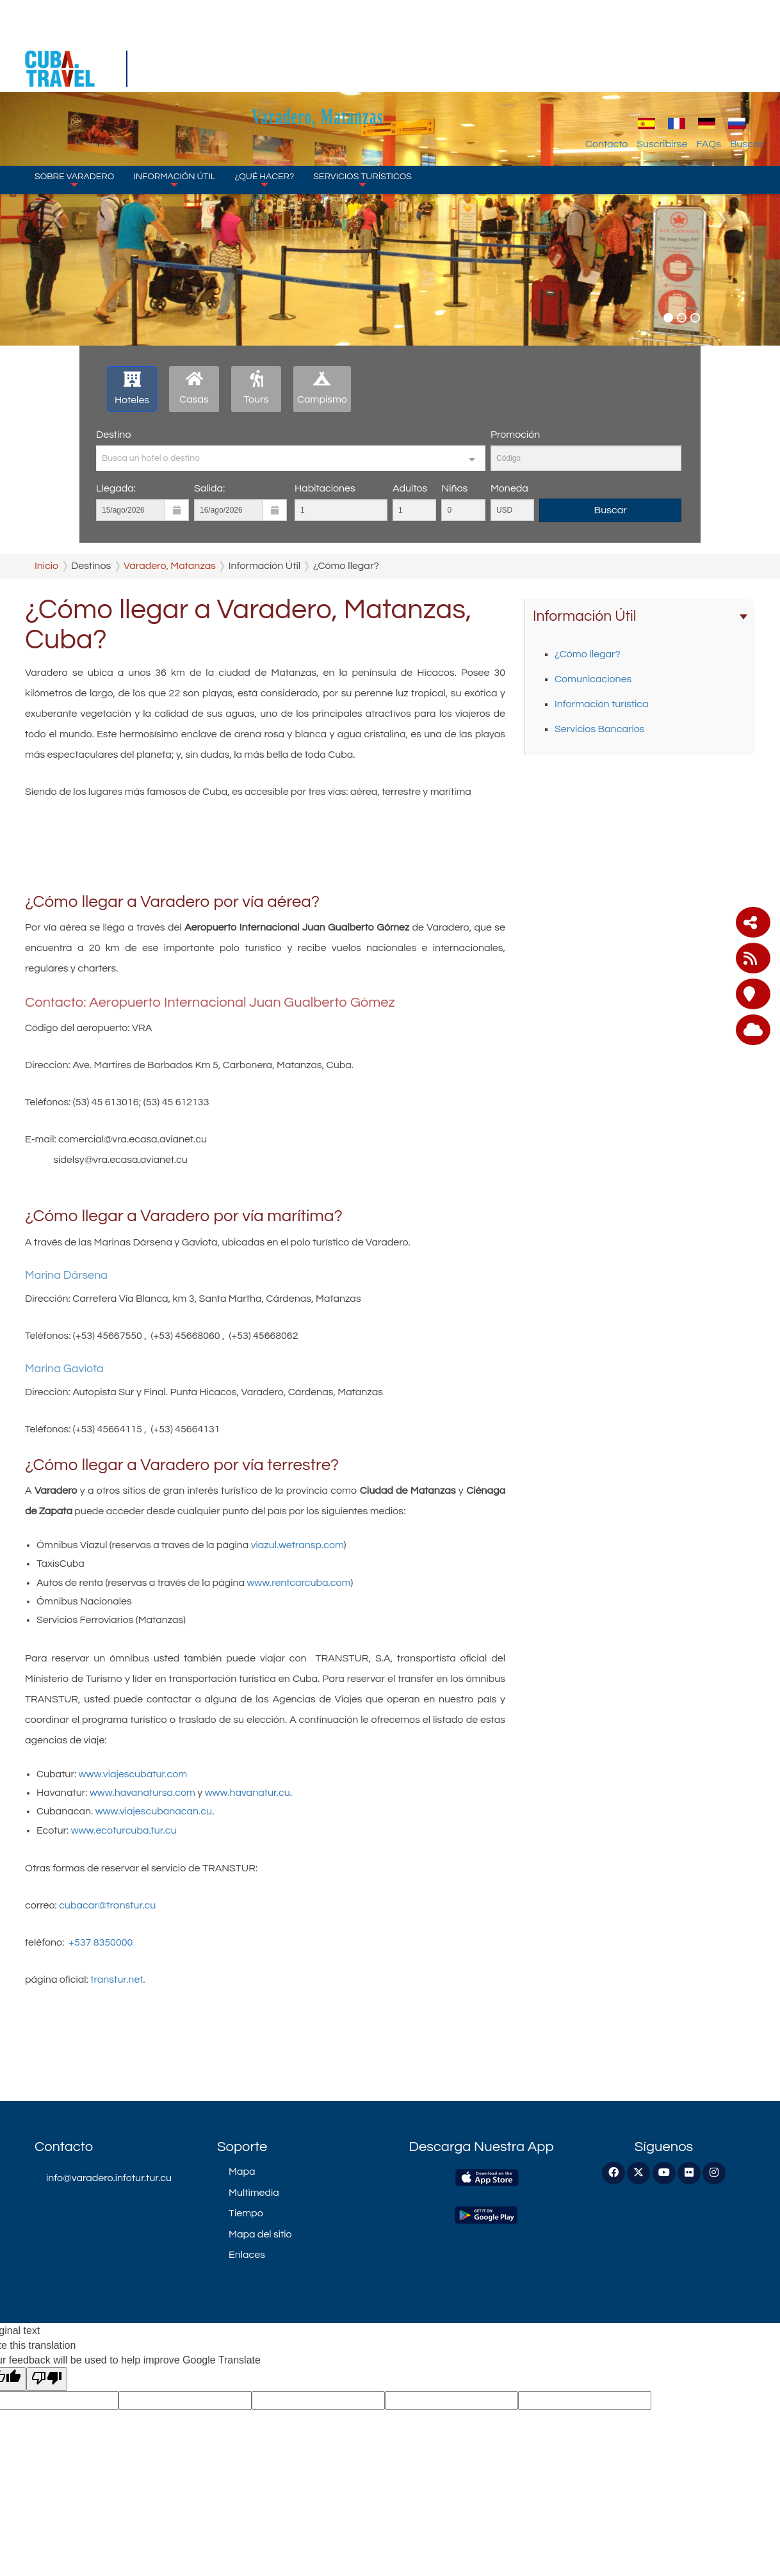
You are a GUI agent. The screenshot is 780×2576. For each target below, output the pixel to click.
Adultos (410, 488)
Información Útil (174, 102)
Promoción (515, 434)
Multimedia (254, 2193)
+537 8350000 (101, 1942)
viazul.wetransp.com (297, 1545)
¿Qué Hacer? (264, 102)
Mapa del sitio (260, 2234)
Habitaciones (325, 488)
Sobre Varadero (74, 102)
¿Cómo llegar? (588, 654)
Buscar (746, 67)
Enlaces (247, 2255)
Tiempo (246, 2213)
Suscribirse (662, 67)
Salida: (209, 488)
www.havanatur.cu (247, 1793)
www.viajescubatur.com (133, 1774)
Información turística (602, 704)
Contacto (606, 67)
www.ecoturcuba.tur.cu (124, 1830)
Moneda (509, 488)
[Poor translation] (46, 2379)
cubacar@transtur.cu (106, 1905)
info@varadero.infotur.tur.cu (109, 2178)
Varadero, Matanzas (390, 39)
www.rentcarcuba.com (298, 1583)
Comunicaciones (593, 679)
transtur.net (116, 1979)
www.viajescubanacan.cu (153, 1811)
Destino (113, 434)
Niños (454, 488)
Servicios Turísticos (362, 102)
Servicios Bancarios (599, 729)
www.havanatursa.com (142, 1793)
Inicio (46, 566)
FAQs (708, 67)
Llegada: (116, 488)
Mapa (242, 2171)
